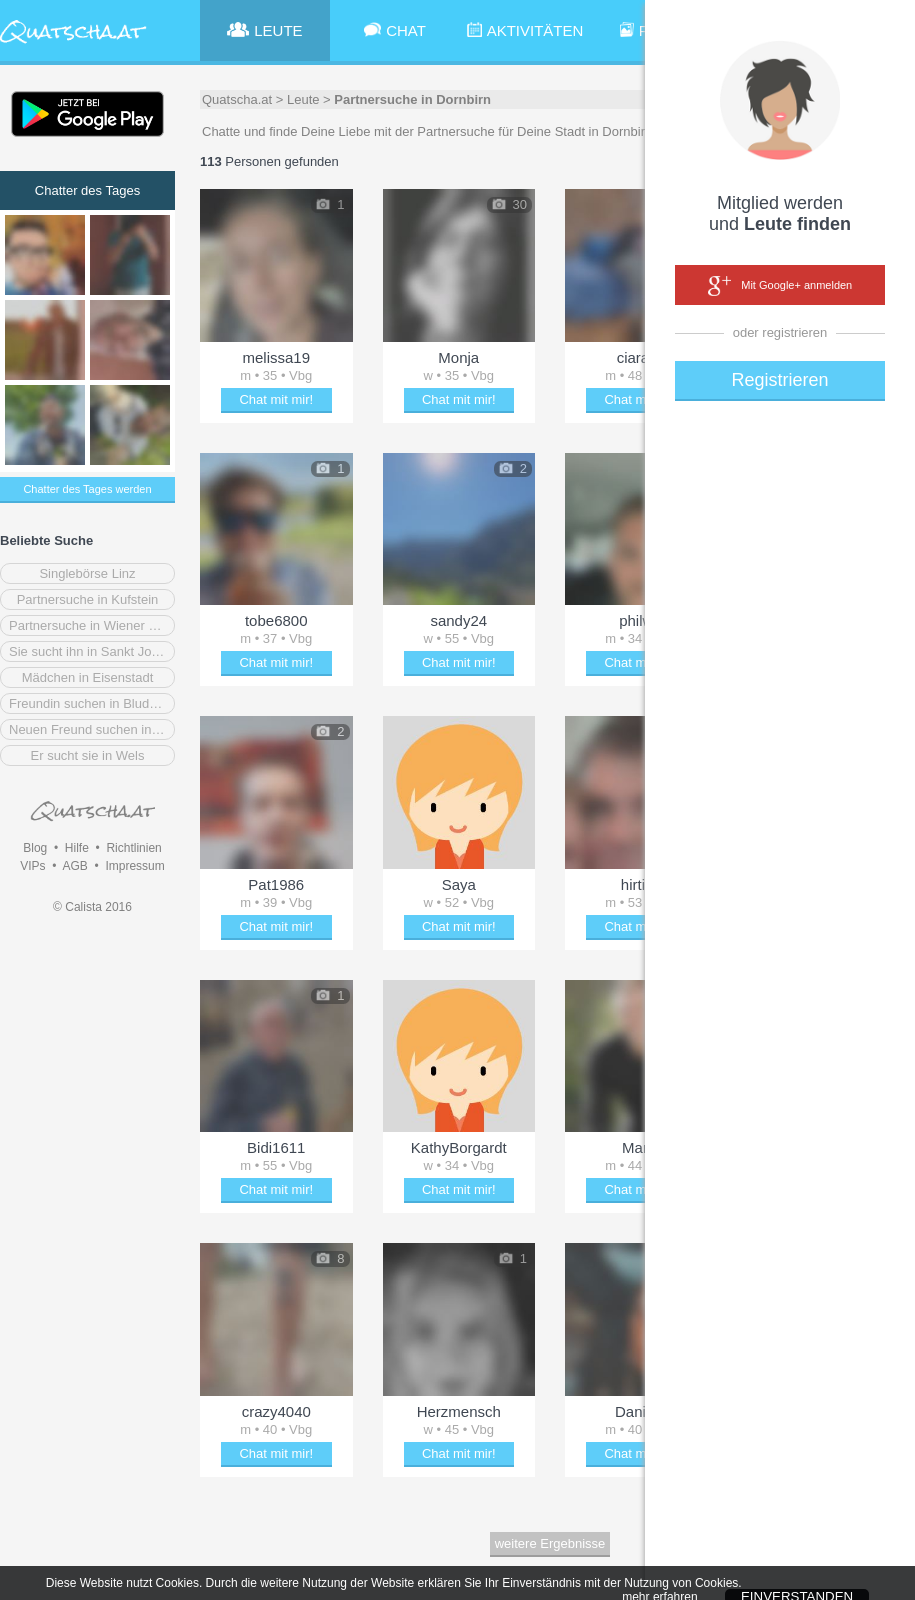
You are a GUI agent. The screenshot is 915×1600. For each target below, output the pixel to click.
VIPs (32, 866)
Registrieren (779, 380)
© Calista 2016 (92, 907)
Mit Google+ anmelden (780, 286)
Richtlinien (133, 848)
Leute (303, 99)
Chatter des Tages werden (87, 489)
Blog (35, 848)
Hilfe (77, 848)
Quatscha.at (237, 99)
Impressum (134, 866)
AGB (74, 866)
